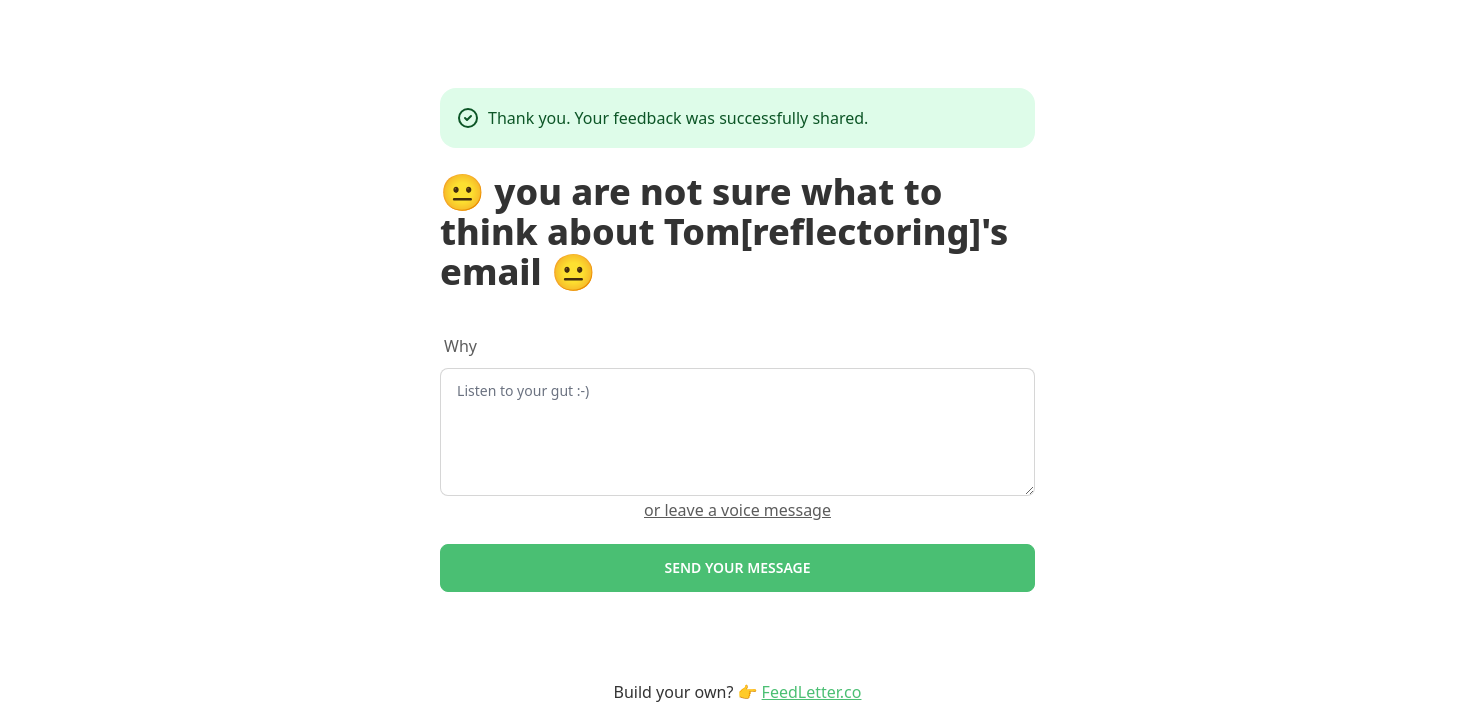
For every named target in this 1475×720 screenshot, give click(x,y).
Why (460, 346)
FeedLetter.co (812, 692)
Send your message (737, 567)
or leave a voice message (737, 510)
